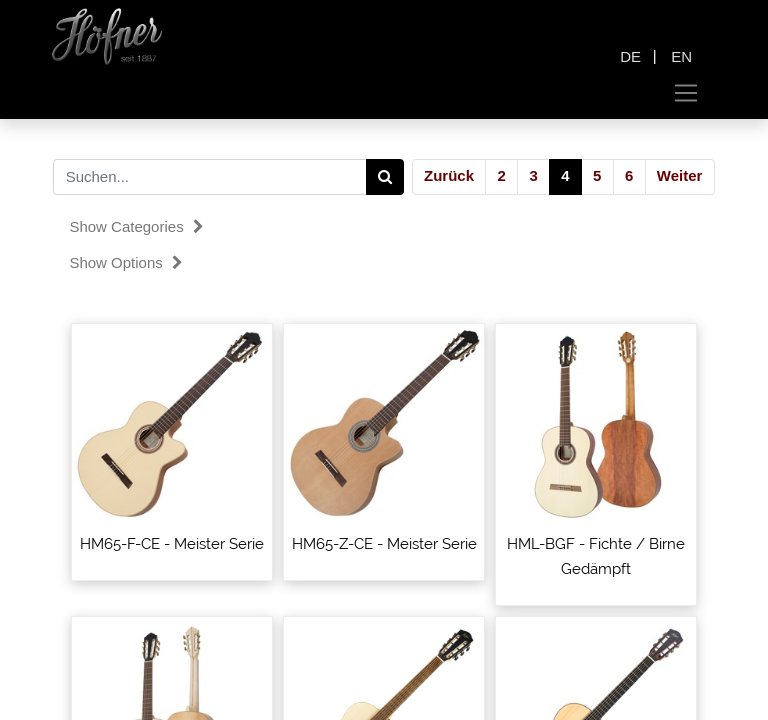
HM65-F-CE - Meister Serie (172, 544)
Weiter (680, 175)
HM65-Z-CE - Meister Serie (384, 544)
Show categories (136, 226)
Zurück (449, 175)
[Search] (385, 177)
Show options (126, 262)
